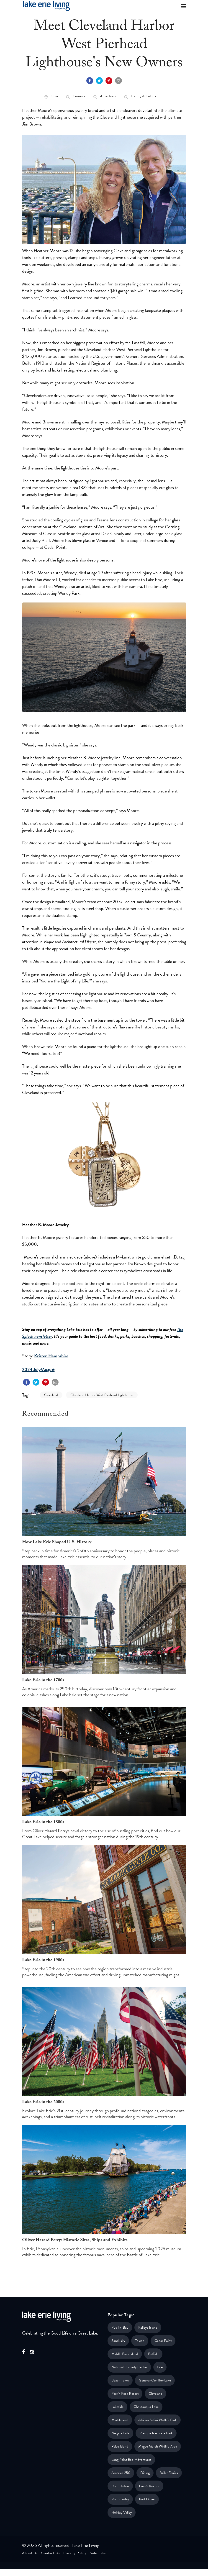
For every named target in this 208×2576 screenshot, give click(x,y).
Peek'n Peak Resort (125, 2393)
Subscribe (98, 2553)
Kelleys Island (147, 2327)
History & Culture (143, 96)
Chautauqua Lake (146, 2406)
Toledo (139, 2340)
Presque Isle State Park (156, 2433)
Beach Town (120, 2380)
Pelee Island (119, 2446)
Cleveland (51, 1395)
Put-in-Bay (119, 2327)
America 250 (120, 2473)
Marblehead (119, 2420)
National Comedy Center (129, 2367)
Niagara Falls (120, 2433)
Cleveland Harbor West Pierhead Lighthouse (101, 1395)
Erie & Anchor (149, 2486)
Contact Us (50, 2553)
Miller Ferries (169, 2473)
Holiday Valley (121, 2512)
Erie (160, 2367)
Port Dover (147, 2499)
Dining (145, 2473)
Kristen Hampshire (51, 1355)
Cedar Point (163, 2340)
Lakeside (117, 2406)
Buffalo (153, 2354)
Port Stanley (120, 2499)
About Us (30, 2553)
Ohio (54, 96)
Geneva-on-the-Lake (155, 2380)
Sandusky (118, 2340)
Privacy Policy (74, 2553)
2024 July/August (38, 1369)
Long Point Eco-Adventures (131, 2459)
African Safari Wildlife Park (157, 2420)
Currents (79, 96)
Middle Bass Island (124, 2354)
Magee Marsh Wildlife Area (157, 2446)
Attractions (108, 96)
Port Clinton (120, 2486)
